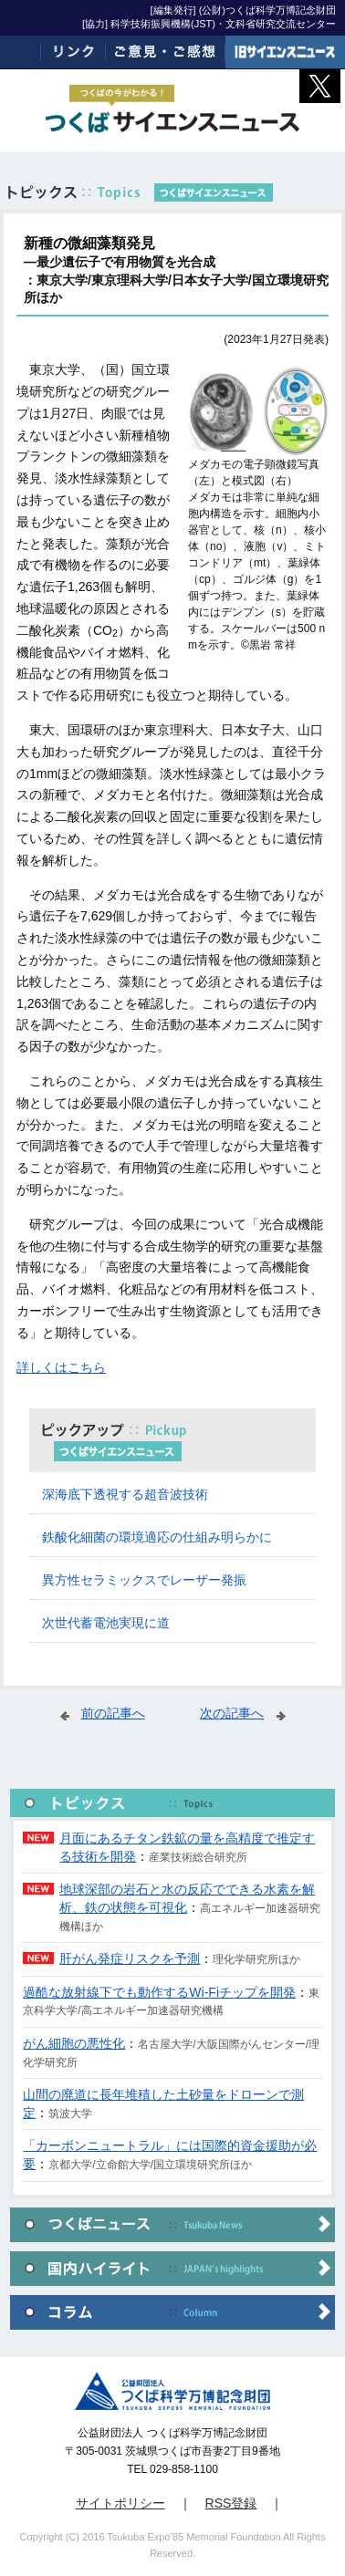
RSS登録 (231, 2503)
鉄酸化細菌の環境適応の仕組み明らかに (157, 1537)
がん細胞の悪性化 (74, 2043)
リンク (73, 52)
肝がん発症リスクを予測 (129, 1958)
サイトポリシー (120, 2503)
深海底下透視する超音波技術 (125, 1494)
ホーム (20, 52)
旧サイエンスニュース (285, 52)
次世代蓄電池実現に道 (106, 1622)
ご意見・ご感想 (165, 52)
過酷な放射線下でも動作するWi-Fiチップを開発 (159, 1992)
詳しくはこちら (61, 1367)
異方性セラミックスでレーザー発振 (144, 1580)
